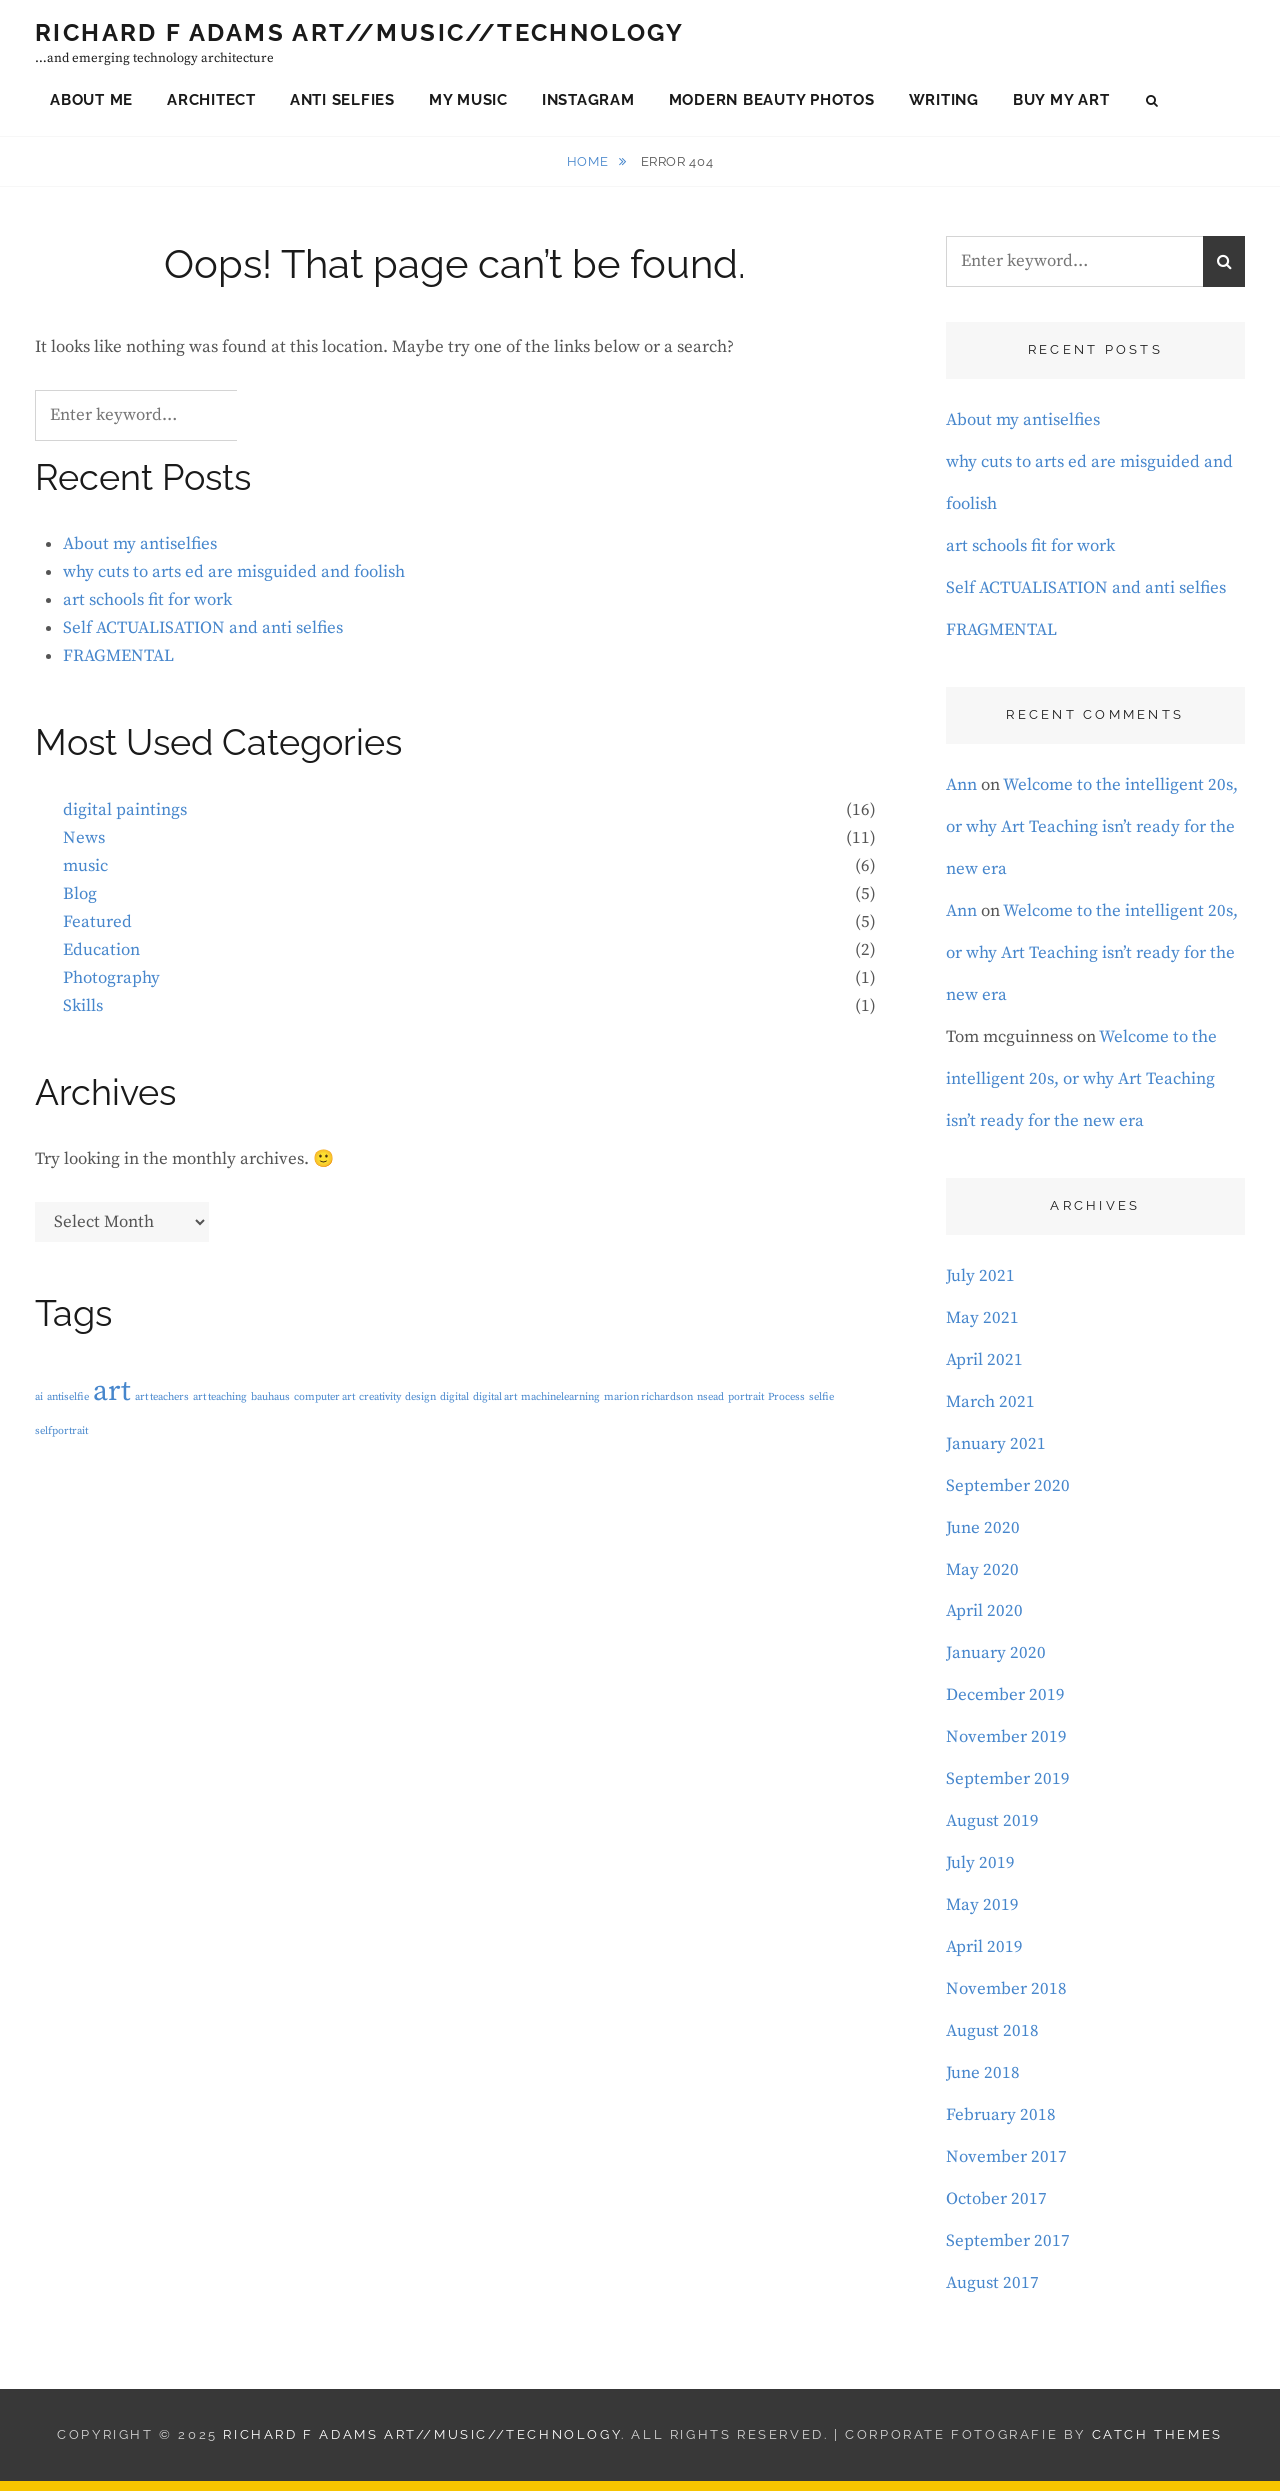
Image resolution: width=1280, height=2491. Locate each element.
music (85, 875)
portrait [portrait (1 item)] (746, 1406)
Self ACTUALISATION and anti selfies (203, 638)
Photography (111, 987)
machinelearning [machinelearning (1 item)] (560, 1406)
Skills (83, 1015)
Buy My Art (1061, 104)
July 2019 (980, 1873)
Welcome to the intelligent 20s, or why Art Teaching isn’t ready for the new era (1092, 836)
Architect (211, 104)
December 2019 (1005, 1705)
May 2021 (982, 1327)
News (84, 848)
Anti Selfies (342, 104)
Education (101, 959)
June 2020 (983, 1537)
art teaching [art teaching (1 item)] (220, 1406)
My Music (468, 104)
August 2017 (992, 2293)
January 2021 (996, 1453)
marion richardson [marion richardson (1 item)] (648, 1406)
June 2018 (983, 2083)
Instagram (588, 104)
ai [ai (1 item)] (39, 1406)
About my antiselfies (140, 554)
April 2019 (984, 1957)
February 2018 (1001, 2125)
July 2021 (980, 1285)
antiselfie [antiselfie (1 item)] (68, 1406)
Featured (97, 931)
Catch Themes (1157, 2444)
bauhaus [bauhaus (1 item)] (270, 1406)
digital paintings (125, 820)
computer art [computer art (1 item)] (324, 1406)
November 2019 (1006, 1747)
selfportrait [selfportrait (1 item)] (61, 1441)
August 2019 (992, 1831)
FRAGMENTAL (118, 666)
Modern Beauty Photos (772, 104)
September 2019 (1008, 1789)
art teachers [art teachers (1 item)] (162, 1406)
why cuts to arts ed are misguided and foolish (234, 582)
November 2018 (1006, 1999)
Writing (944, 104)
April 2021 (984, 1369)
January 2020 (996, 1663)
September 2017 (1008, 2251)
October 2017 (996, 2209)
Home (589, 170)
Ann (961, 794)
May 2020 (982, 1579)
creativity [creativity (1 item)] (380, 1406)
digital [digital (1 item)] (454, 1406)
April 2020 (984, 1621)
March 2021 (990, 1411)
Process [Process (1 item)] (786, 1406)
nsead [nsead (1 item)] (710, 1406)
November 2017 (1006, 2167)
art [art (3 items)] (112, 1400)
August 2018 (992, 2041)
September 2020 (1008, 1495)
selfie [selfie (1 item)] (821, 1406)
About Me (91, 104)
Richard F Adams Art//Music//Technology (359, 37)
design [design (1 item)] (420, 1406)
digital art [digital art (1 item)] (495, 1406)
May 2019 (982, 1915)
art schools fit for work (147, 610)
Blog (80, 903)
